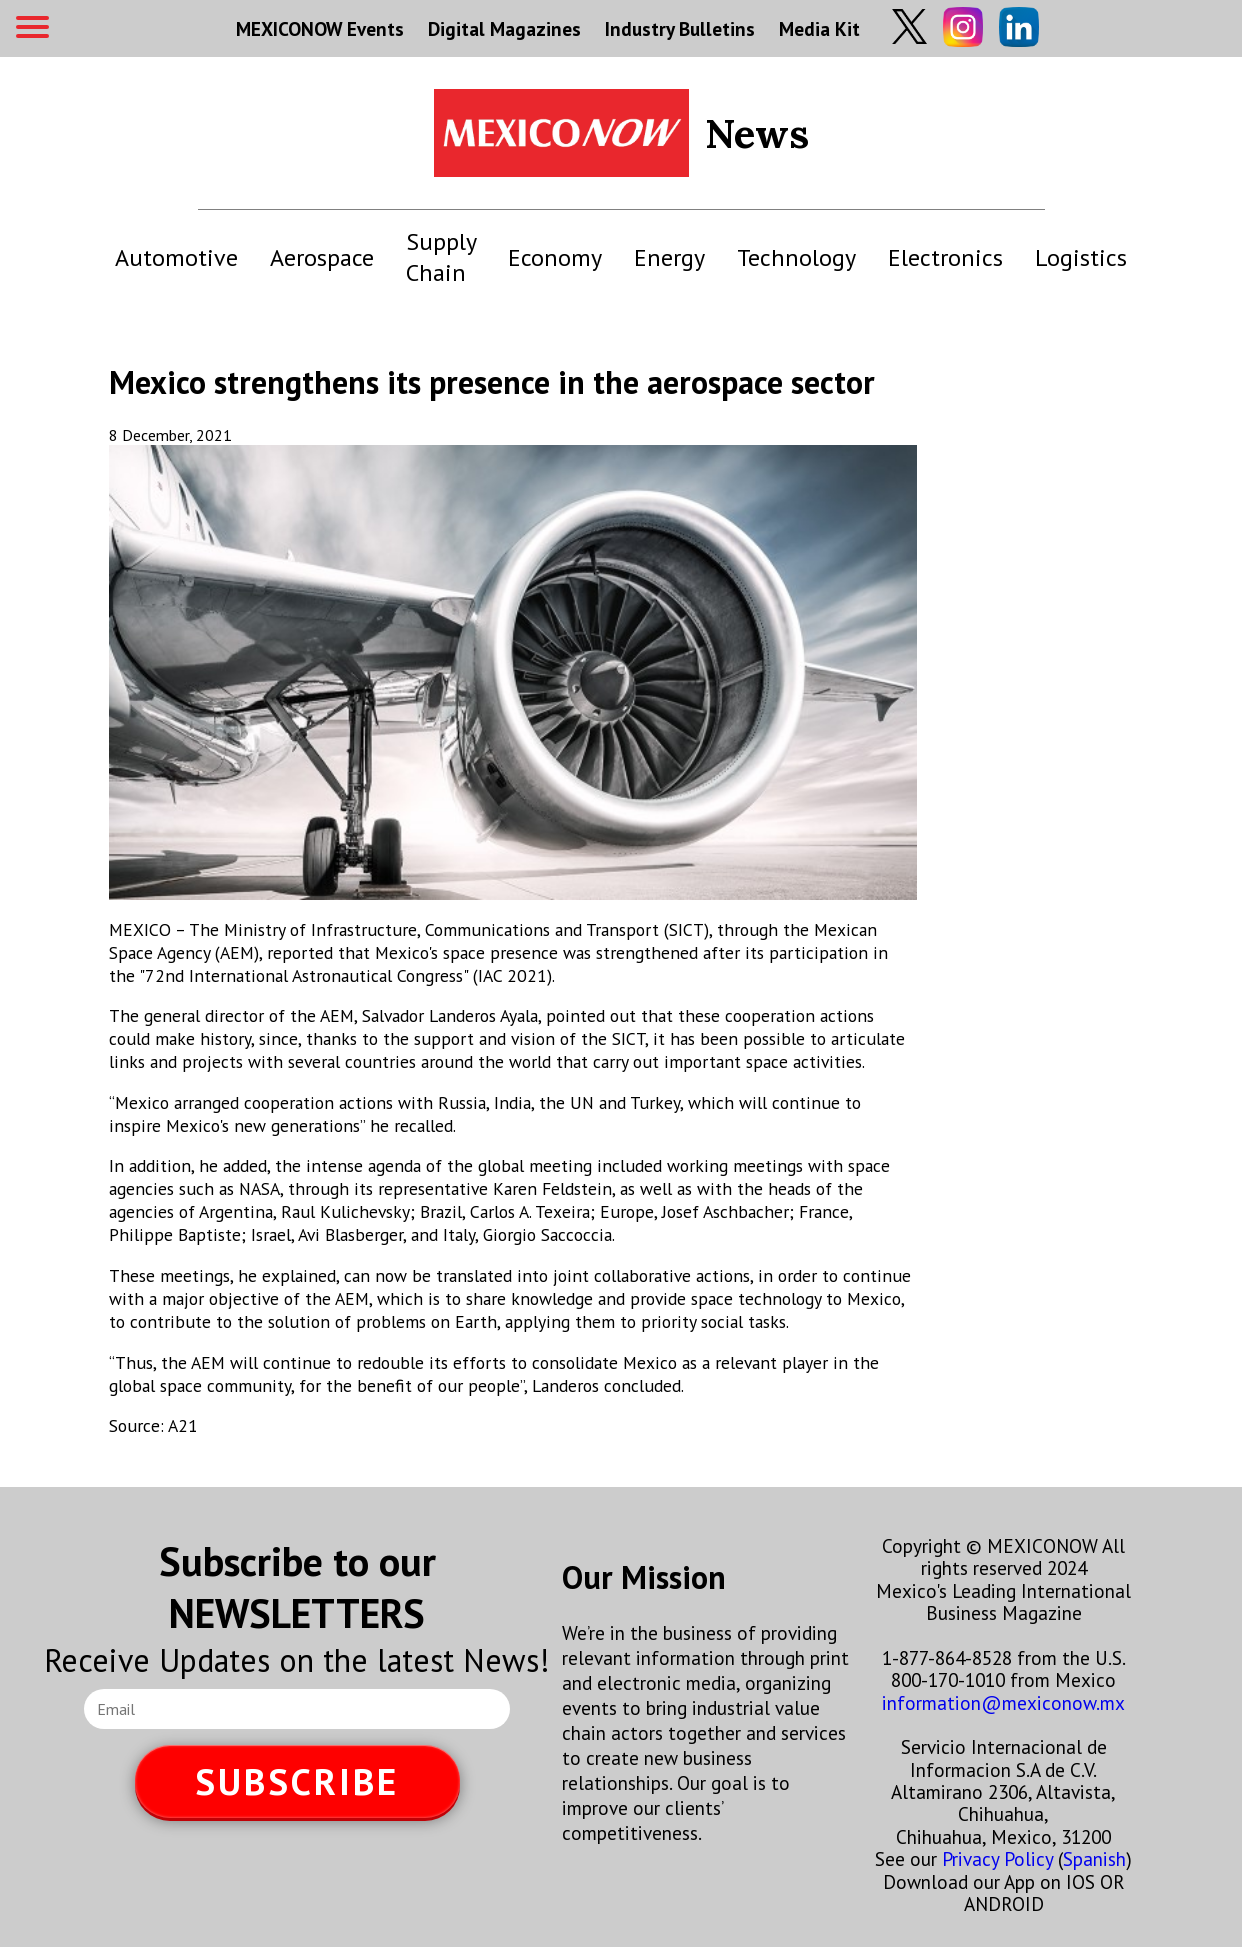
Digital (504, 28)
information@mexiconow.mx (1003, 1702)
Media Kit (819, 28)
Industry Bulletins (680, 28)
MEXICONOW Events (320, 28)
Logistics (1081, 257)
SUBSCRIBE (297, 1781)
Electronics (945, 257)
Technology (796, 257)
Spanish (1094, 1858)
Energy (669, 257)
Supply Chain (441, 257)
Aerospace (322, 257)
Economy (555, 257)
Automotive (176, 257)
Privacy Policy (997, 1858)
